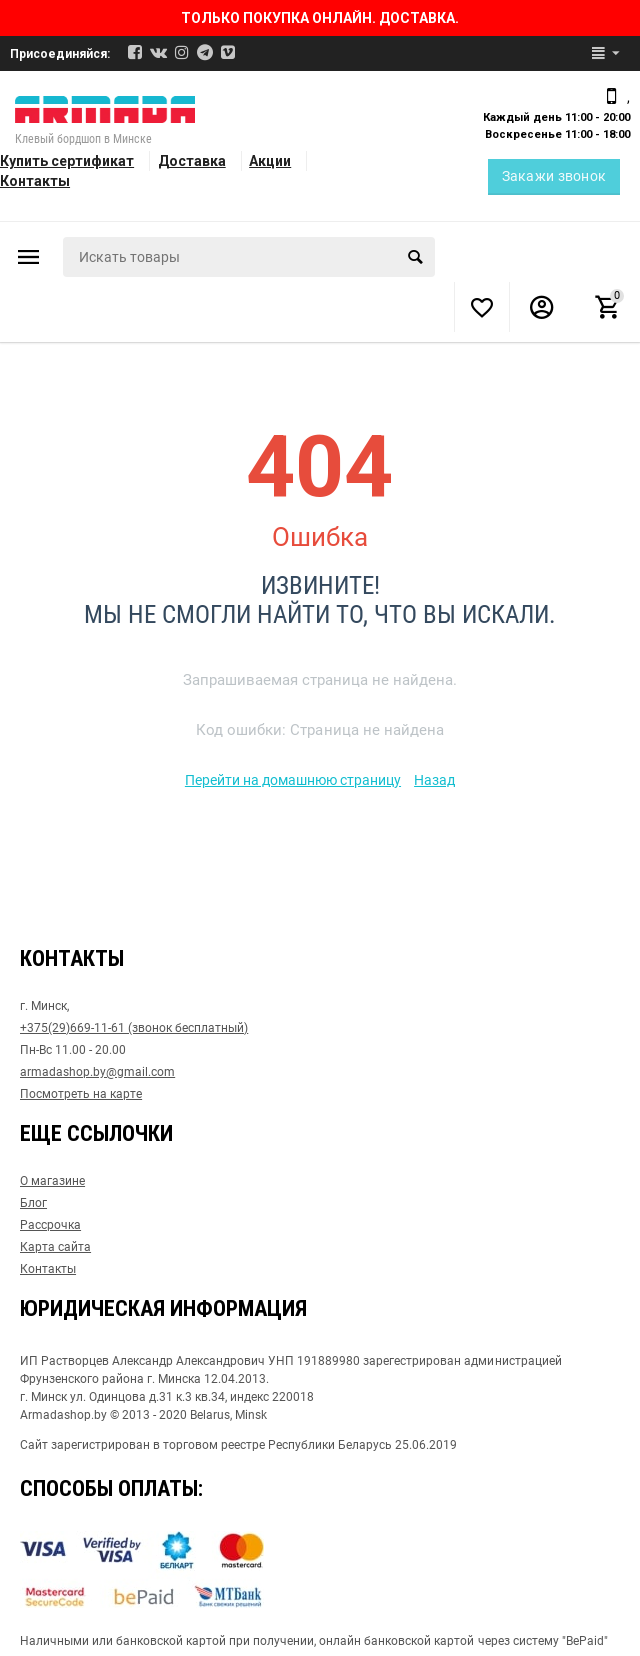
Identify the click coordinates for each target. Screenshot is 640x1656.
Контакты (35, 181)
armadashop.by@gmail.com (97, 1072)
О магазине (52, 1181)
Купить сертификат (67, 161)
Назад (434, 780)
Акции (270, 161)
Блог (33, 1203)
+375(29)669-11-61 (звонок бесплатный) (134, 1028)
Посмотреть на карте (81, 1094)
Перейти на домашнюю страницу (293, 780)
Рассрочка (50, 1225)
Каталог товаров (29, 257)
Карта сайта (55, 1247)
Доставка (192, 161)
